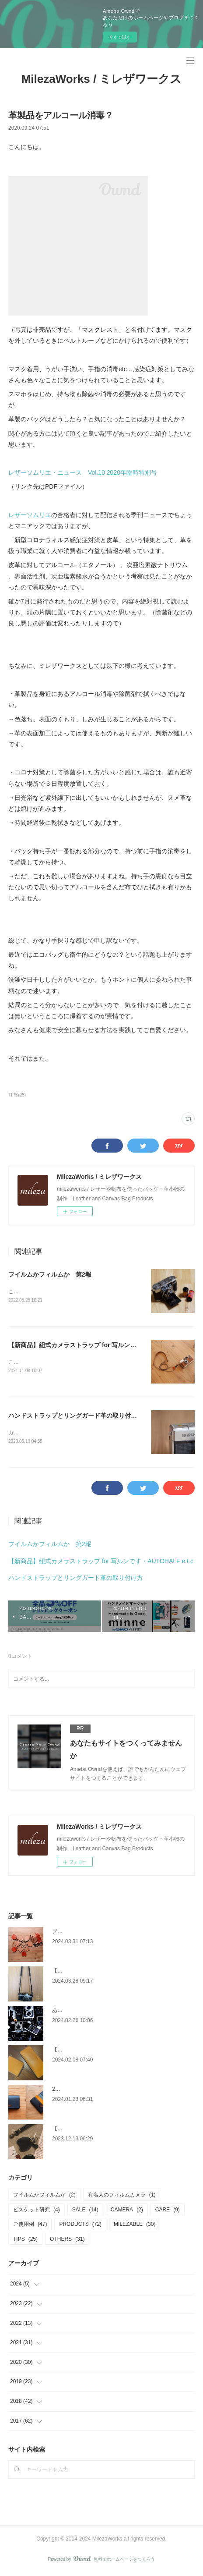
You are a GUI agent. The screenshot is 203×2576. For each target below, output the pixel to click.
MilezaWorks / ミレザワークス (101, 78)
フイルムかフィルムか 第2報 (49, 1274)
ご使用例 (30, 2226)
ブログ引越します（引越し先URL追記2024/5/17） (111, 1933)
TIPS (25, 2241)
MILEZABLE (134, 2226)
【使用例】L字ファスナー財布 (87, 2051)
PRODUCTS (80, 2226)
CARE (167, 2211)
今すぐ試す (120, 37)
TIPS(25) (17, 1095)
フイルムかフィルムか (44, 2196)
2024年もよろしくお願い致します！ (94, 2091)
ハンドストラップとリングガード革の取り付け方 (75, 1416)
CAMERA (127, 2211)
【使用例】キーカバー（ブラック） (94, 2130)
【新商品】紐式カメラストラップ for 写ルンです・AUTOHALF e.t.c (102, 1345)
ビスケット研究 (36, 2211)
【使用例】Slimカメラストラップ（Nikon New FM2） (115, 1972)
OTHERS (67, 2241)
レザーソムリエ (29, 514)
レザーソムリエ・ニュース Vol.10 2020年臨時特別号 (82, 472)
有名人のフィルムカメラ (122, 2196)
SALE (85, 2211)
